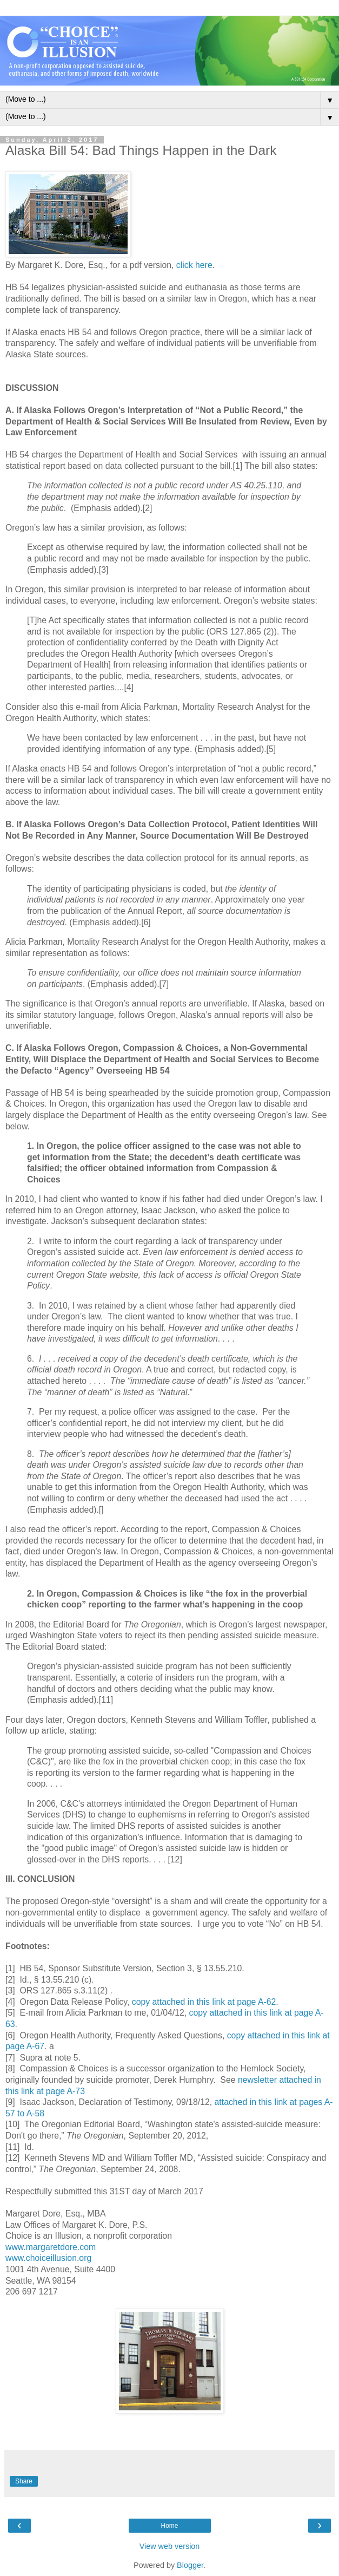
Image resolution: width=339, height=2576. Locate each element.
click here (194, 265)
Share (23, 2481)
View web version (169, 2546)
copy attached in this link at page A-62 (204, 2001)
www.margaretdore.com (50, 2247)
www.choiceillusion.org (48, 2258)
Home (169, 2525)
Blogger (190, 2565)
